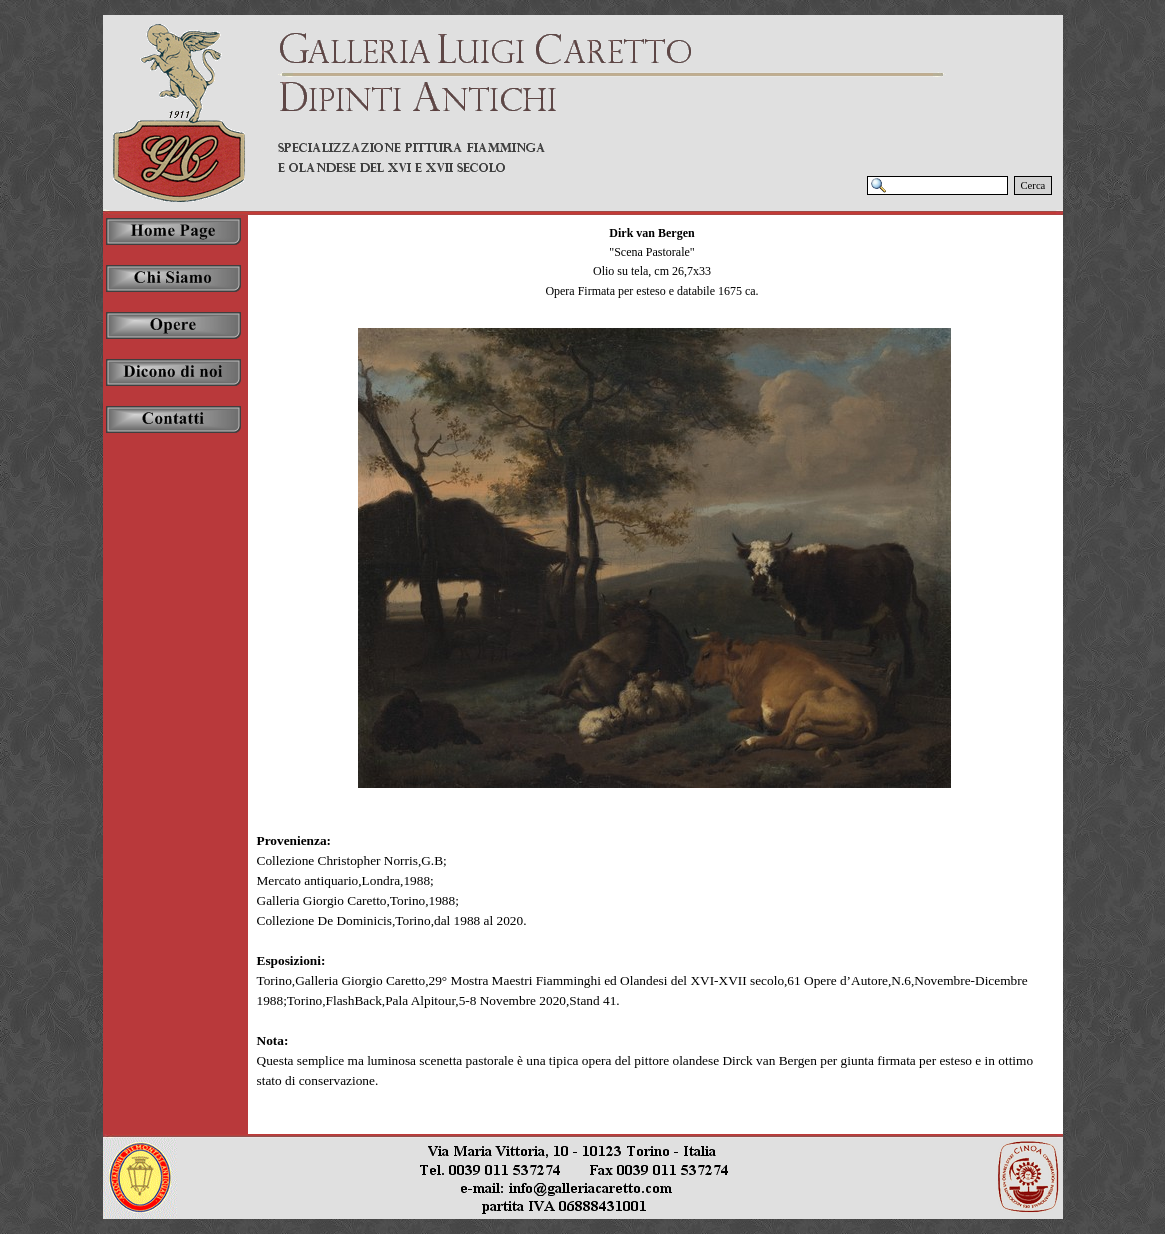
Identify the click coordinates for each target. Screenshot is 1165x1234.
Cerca (1033, 185)
